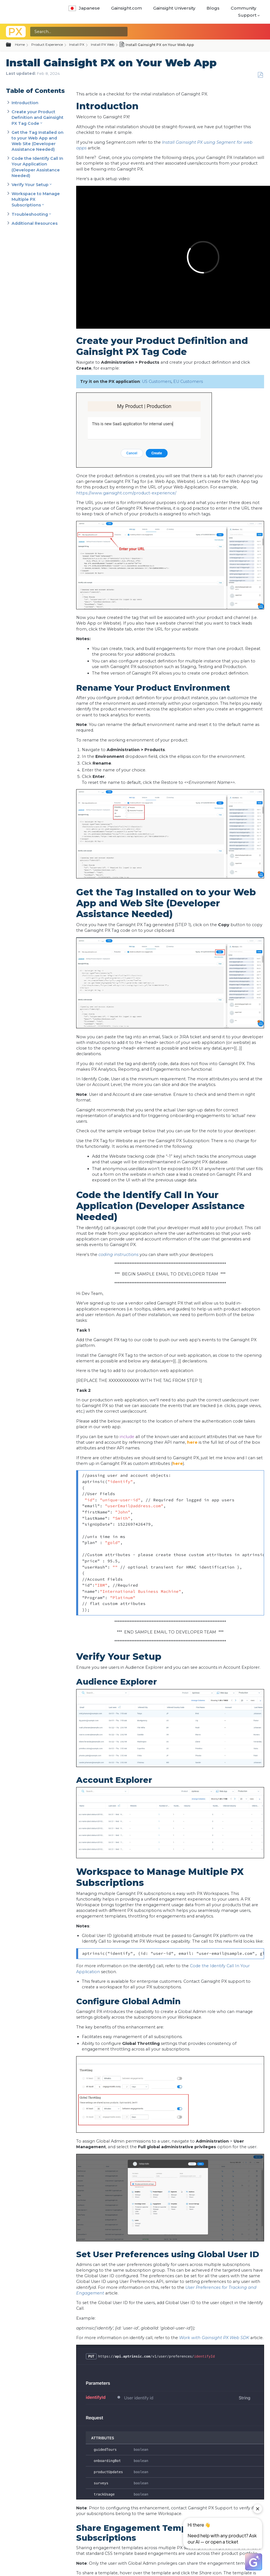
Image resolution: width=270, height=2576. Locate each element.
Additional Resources (35, 223)
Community (243, 8)
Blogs (213, 8)
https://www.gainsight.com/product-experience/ (126, 493)
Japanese (84, 8)
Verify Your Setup (30, 184)
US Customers (156, 381)
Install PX (76, 44)
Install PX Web (102, 44)
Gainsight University (174, 8)
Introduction (25, 102)
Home (20, 44)
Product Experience (47, 44)
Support (247, 15)
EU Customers (188, 381)
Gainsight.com (126, 8)
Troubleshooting (30, 214)
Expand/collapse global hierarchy (12, 45)
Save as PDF (260, 75)
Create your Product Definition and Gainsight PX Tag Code (37, 117)
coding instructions (118, 1254)
